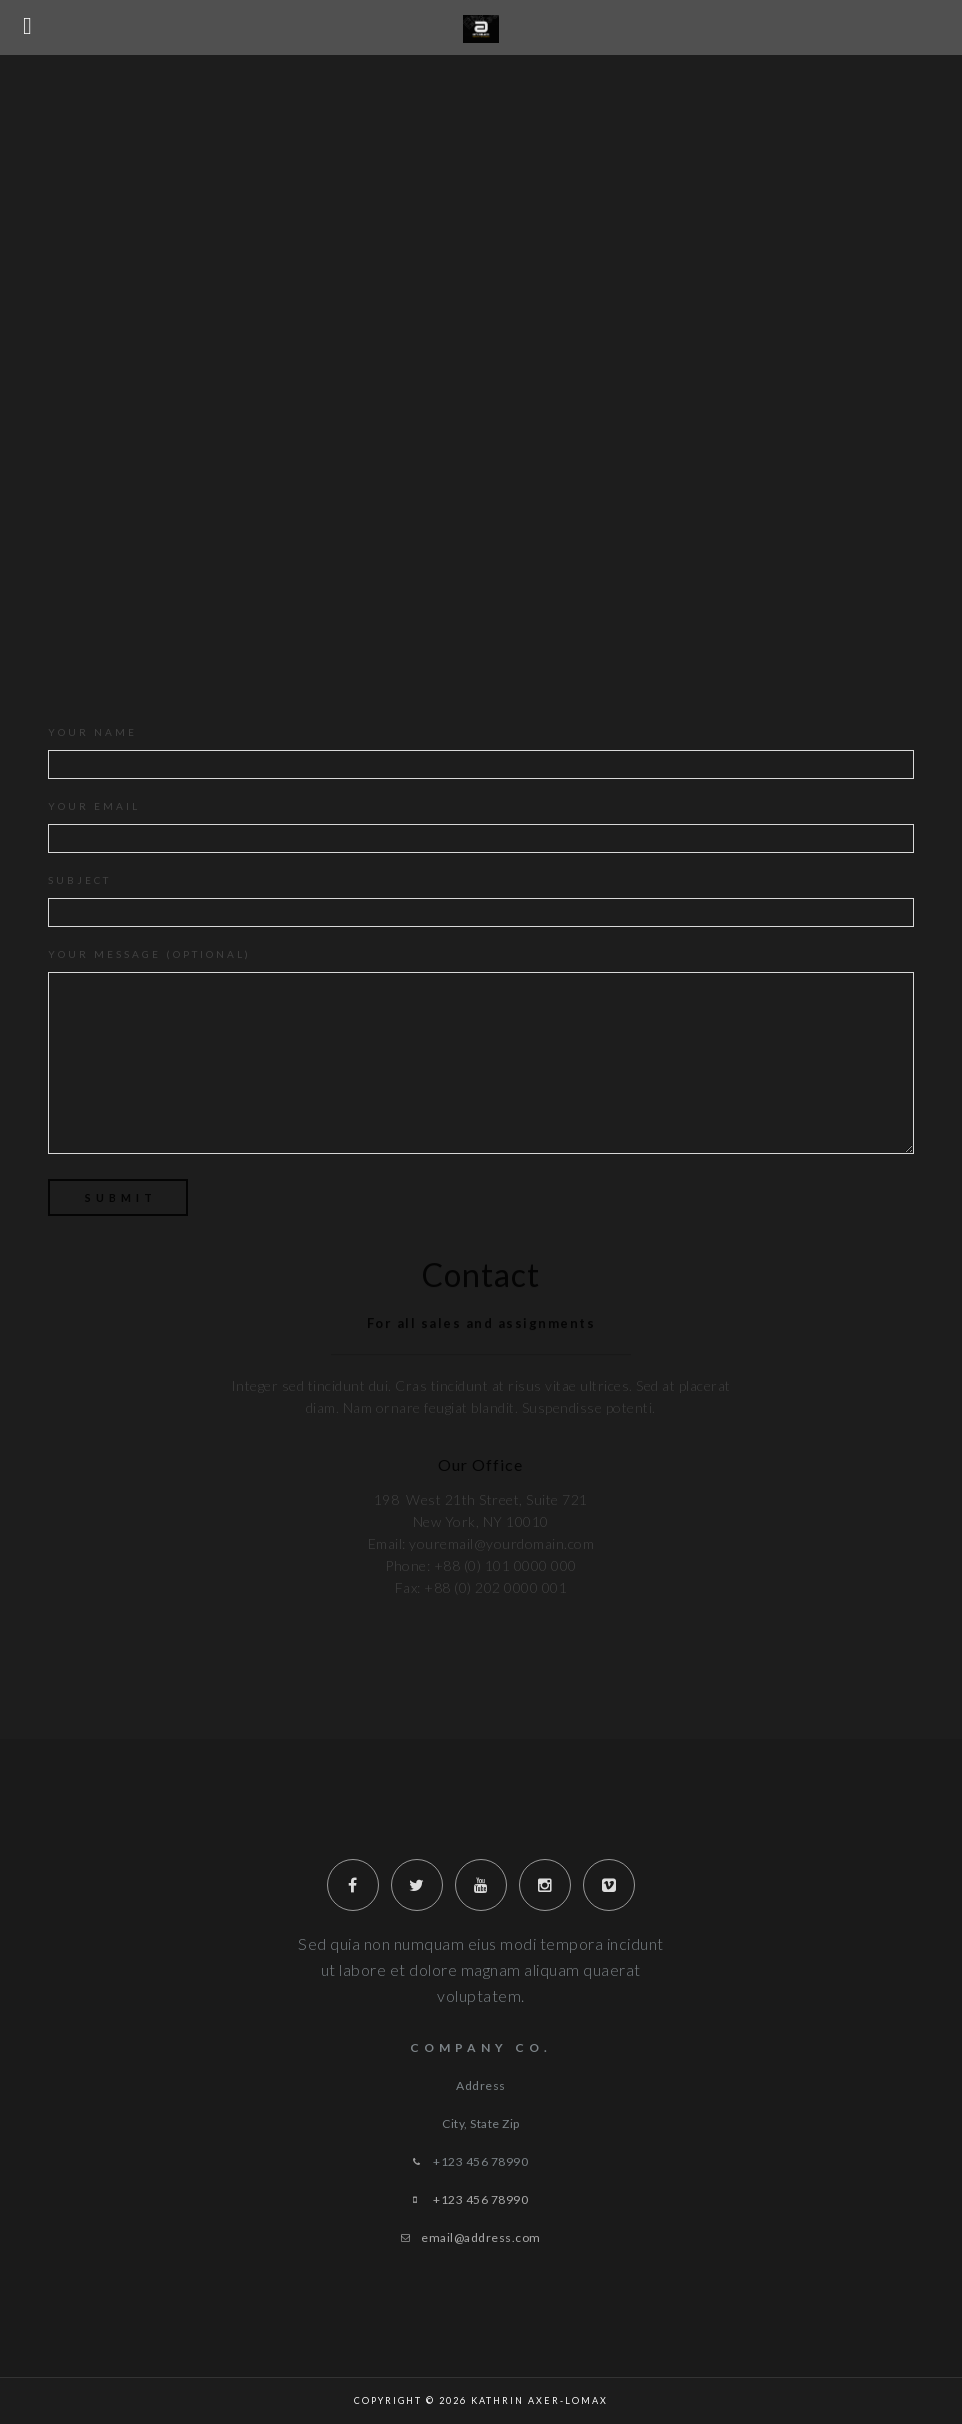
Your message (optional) (481, 1055)
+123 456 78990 (480, 2199)
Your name (481, 752)
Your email (481, 826)
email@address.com (481, 2237)
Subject (481, 900)
